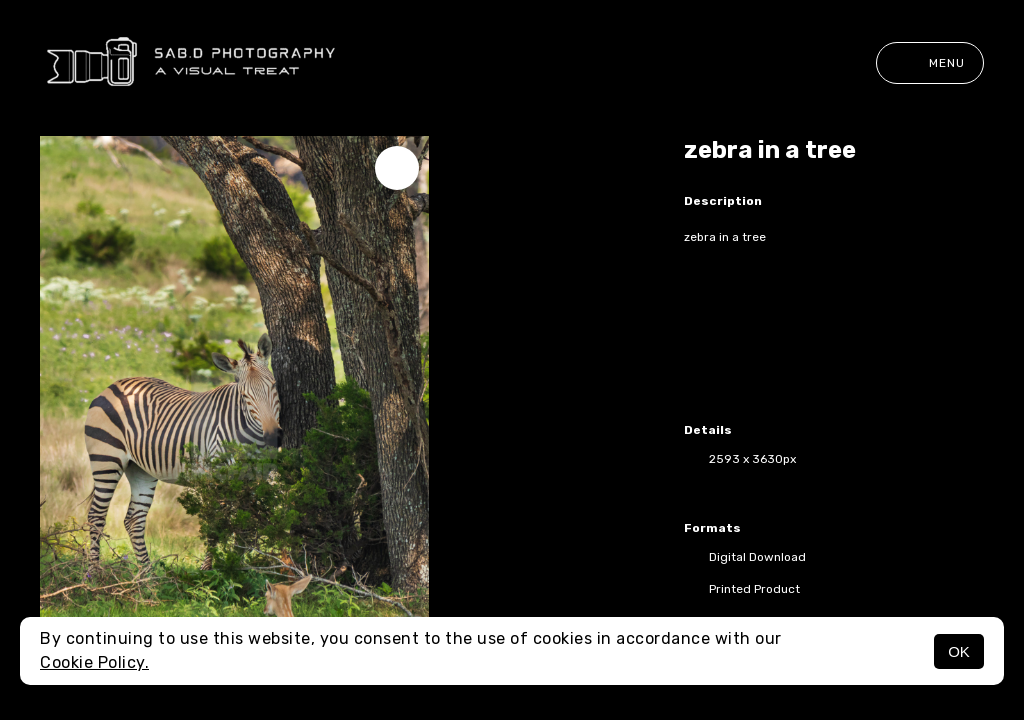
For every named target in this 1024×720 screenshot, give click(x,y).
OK (959, 651)
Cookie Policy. (94, 662)
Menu (930, 63)
